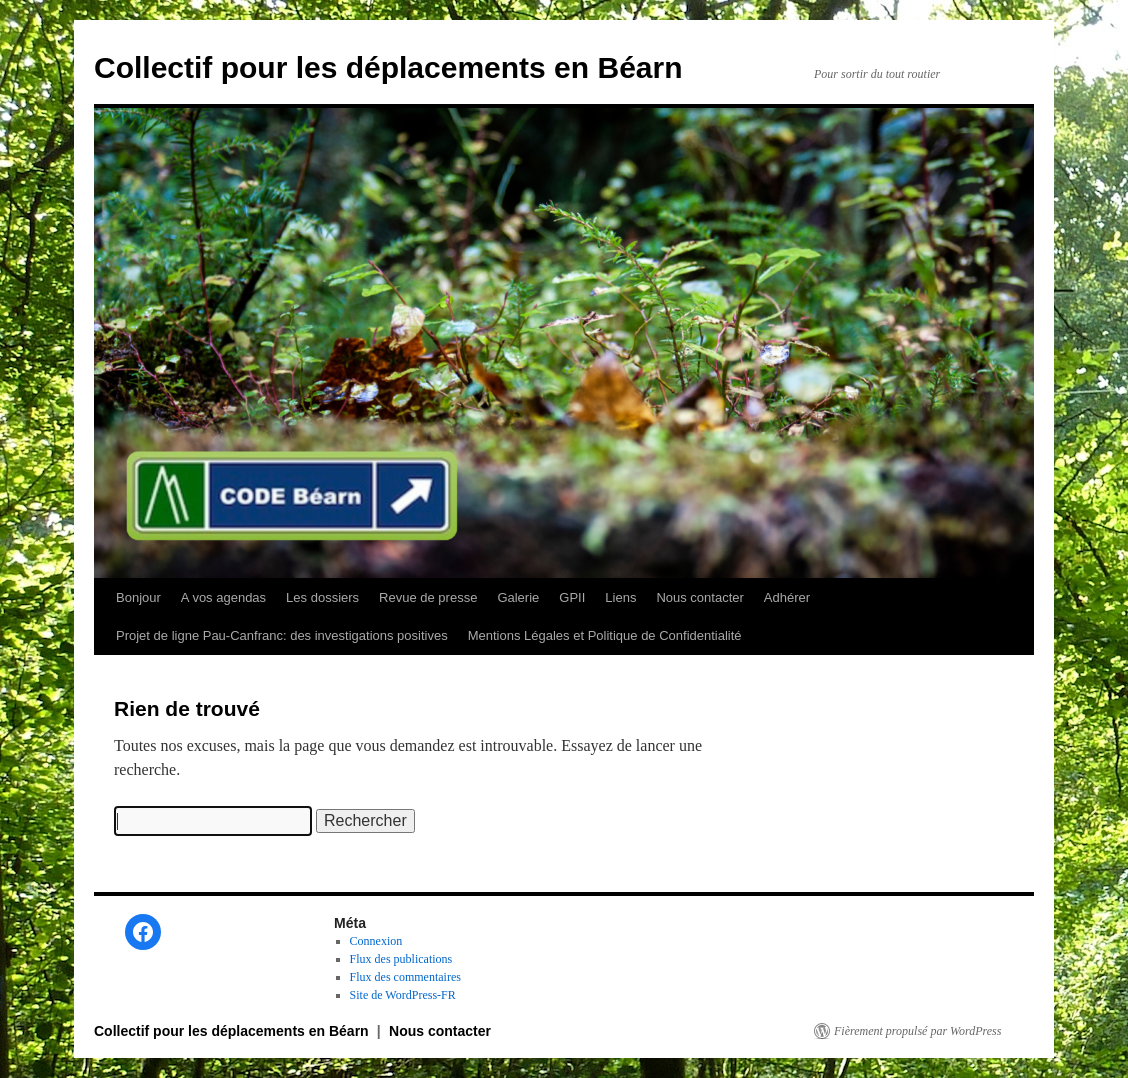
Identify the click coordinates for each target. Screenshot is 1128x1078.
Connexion (376, 941)
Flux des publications (401, 959)
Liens (620, 597)
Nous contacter (699, 597)
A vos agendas (223, 597)
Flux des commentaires (405, 977)
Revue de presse (428, 597)
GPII (572, 597)
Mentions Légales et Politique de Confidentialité (605, 635)
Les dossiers (322, 597)
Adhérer (787, 597)
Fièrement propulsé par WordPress (917, 1031)
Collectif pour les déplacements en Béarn (388, 67)
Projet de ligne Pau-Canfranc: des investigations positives (282, 635)
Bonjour (138, 597)
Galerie (518, 597)
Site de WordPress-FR (403, 995)
